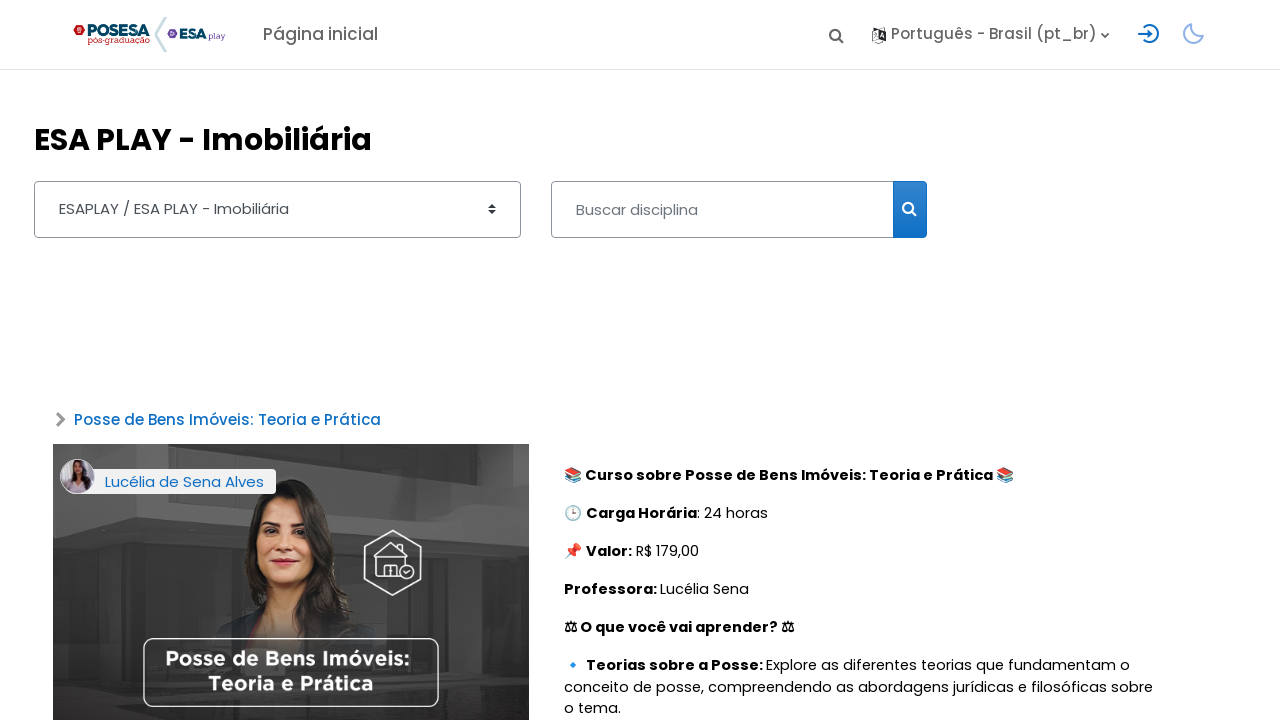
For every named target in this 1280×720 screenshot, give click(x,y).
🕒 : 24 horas (677, 516)
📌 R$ (619, 554)
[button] (836, 35)
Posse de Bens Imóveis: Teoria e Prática (264, 421)
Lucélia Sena (664, 593)
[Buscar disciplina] (759, 209)
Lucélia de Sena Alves (221, 483)
